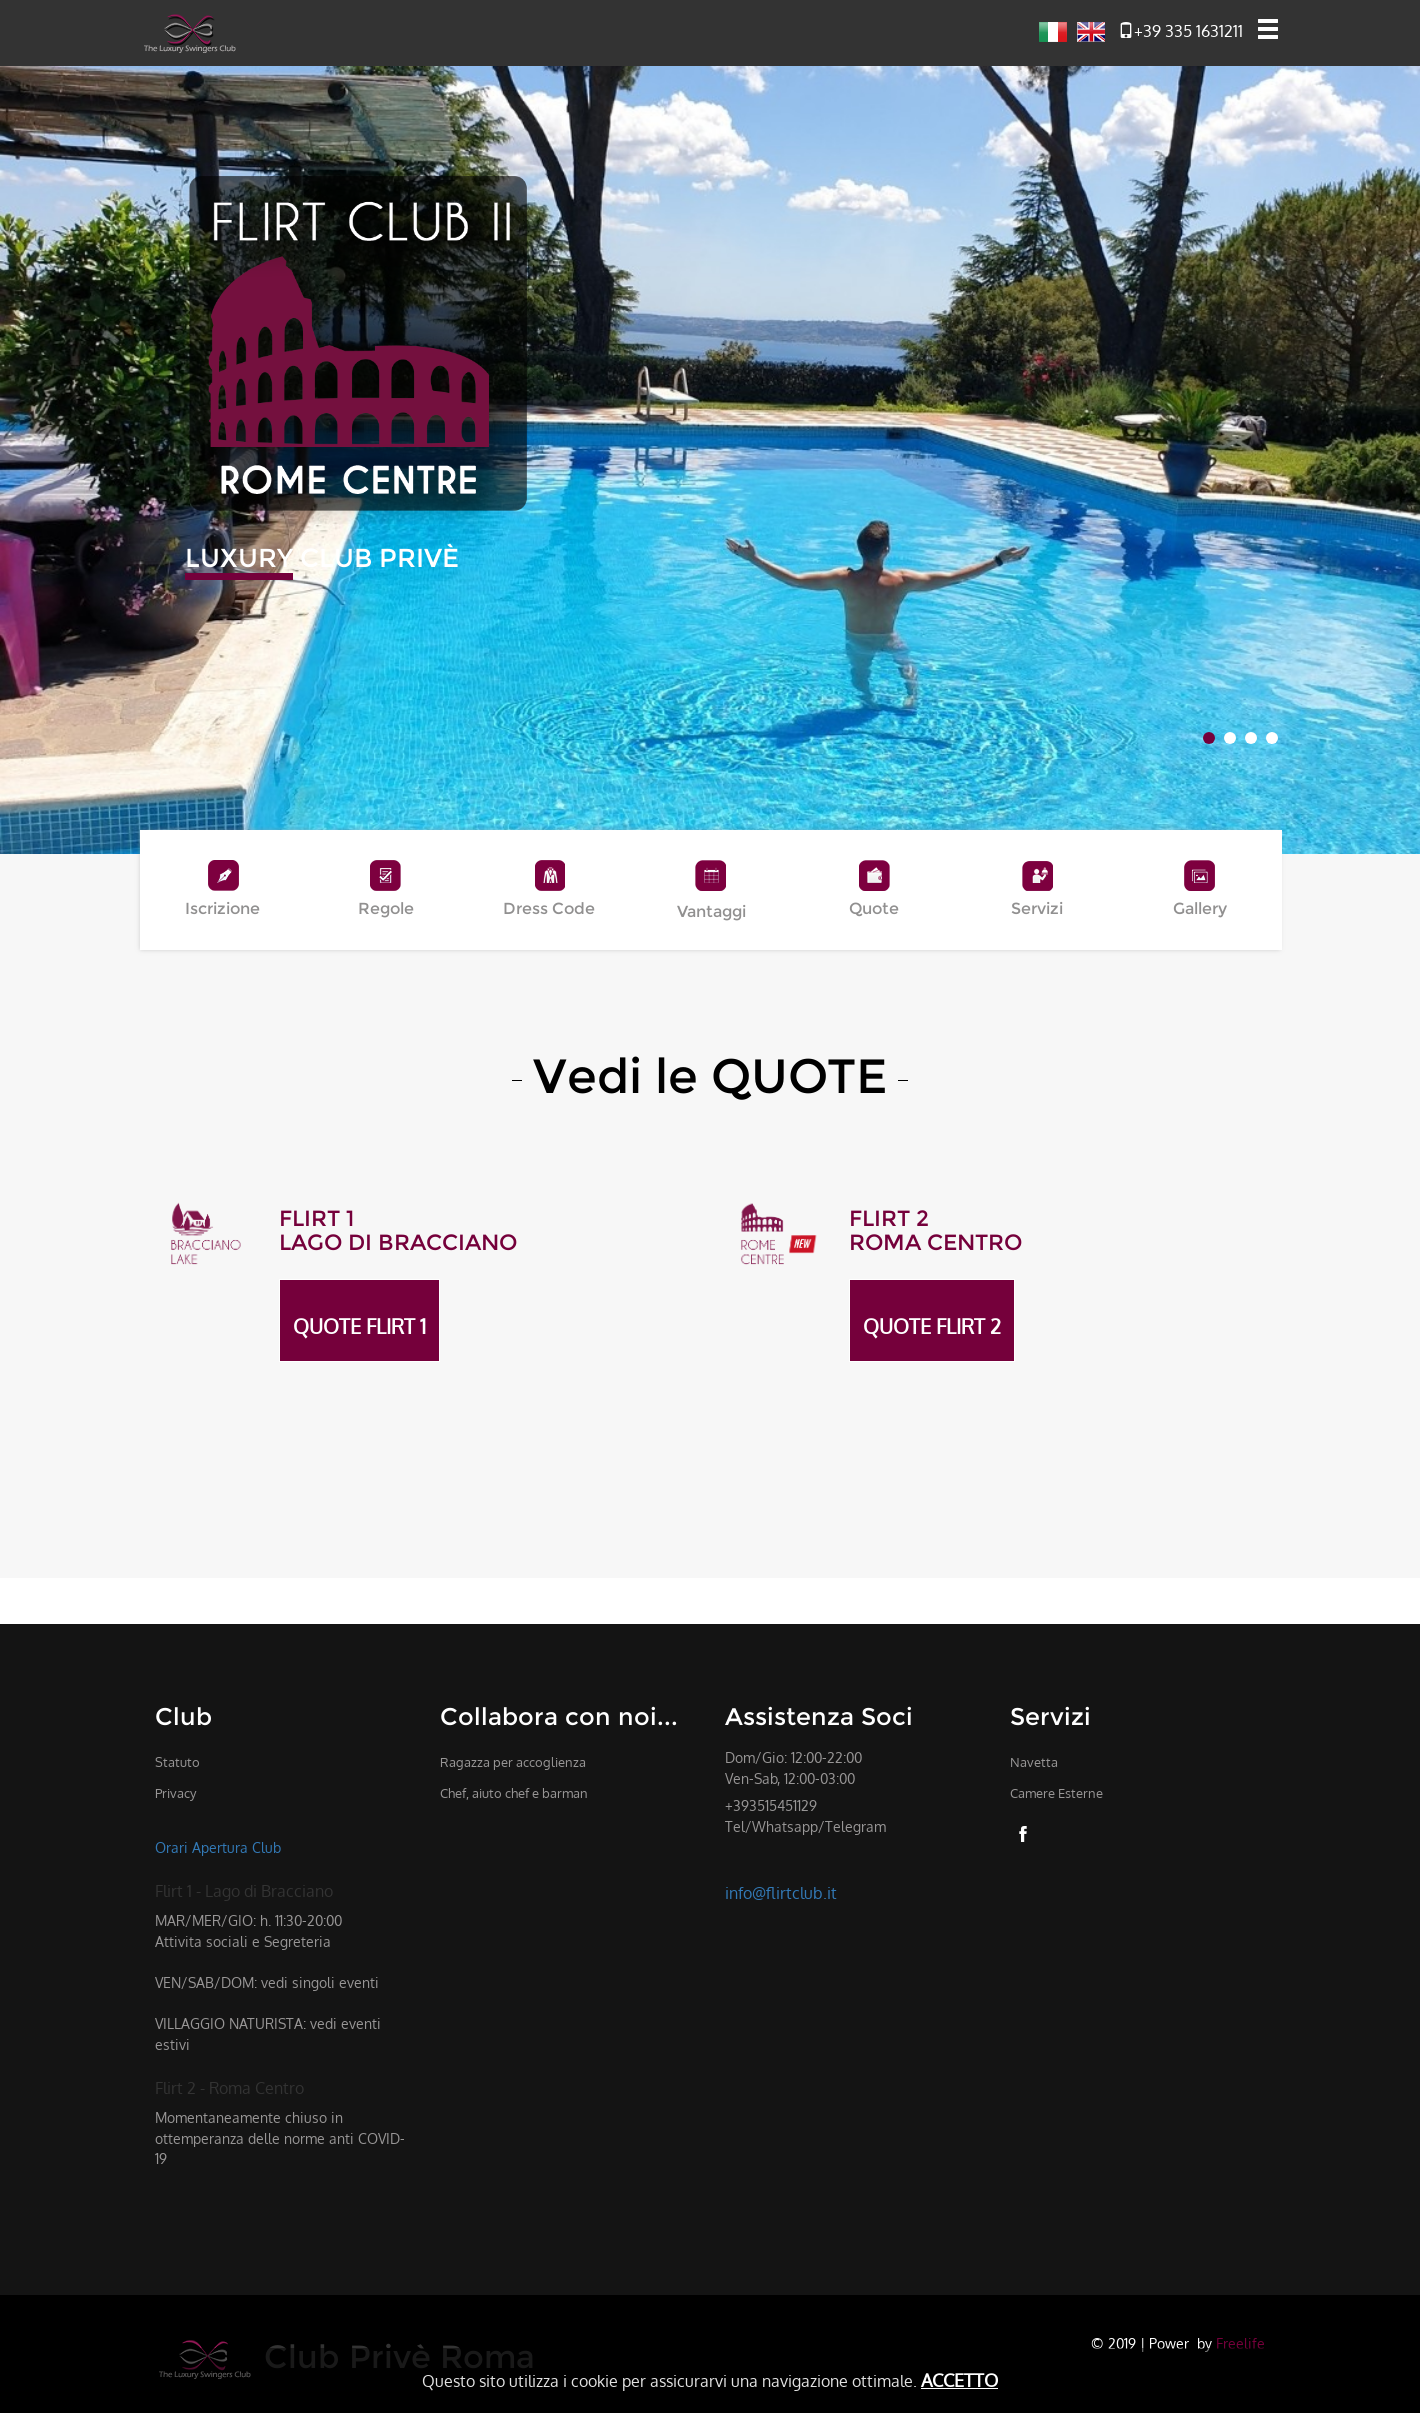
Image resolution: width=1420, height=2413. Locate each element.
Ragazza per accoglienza (513, 1762)
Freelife (1240, 2343)
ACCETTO (959, 2380)
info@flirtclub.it (781, 1893)
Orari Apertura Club (218, 1847)
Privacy (175, 1793)
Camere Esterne (1056, 1793)
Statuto (177, 1762)
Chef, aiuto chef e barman (514, 1793)
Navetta (1034, 1762)
